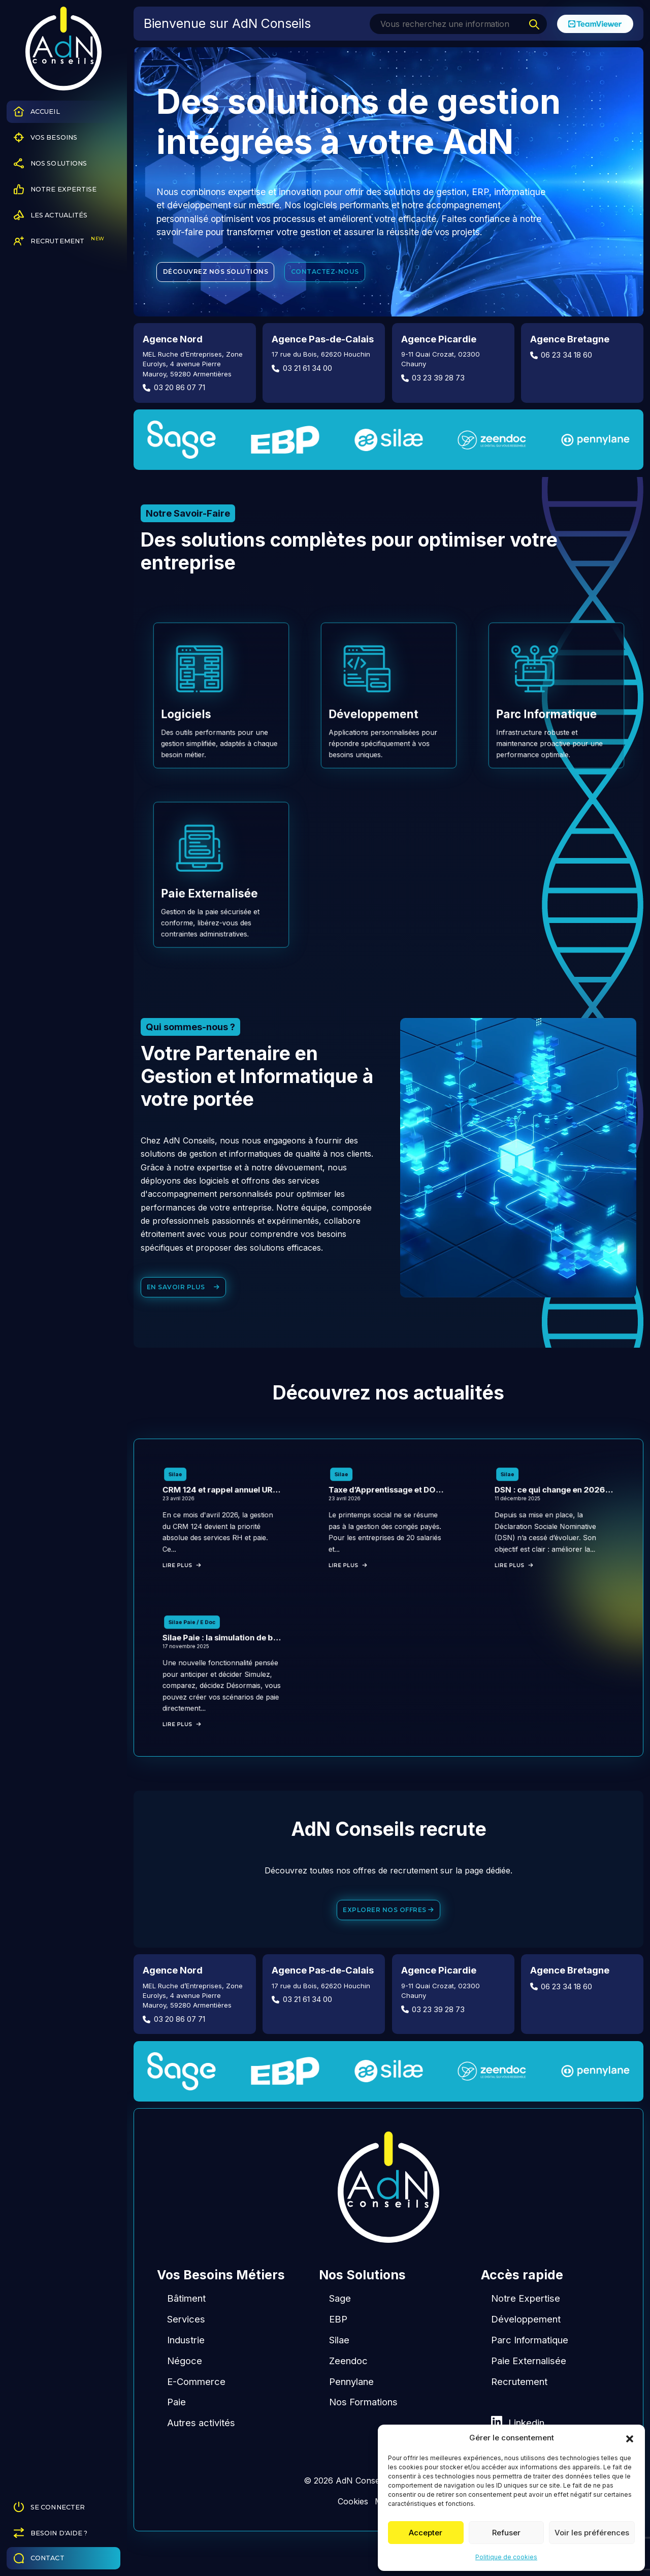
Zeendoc (348, 2391)
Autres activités (201, 2454)
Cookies (353, 2532)
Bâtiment (186, 2329)
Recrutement (59, 240)
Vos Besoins (45, 137)
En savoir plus (184, 1296)
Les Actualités (51, 215)
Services (186, 2350)
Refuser (506, 2532)
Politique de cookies (506, 2557)
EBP (338, 2350)
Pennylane (351, 2412)
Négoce (184, 2391)
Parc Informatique (529, 2370)
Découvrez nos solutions (217, 272)
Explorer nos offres (388, 1940)
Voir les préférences (592, 2532)
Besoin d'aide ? (51, 2533)
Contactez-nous (328, 272)
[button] (630, 2438)
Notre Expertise (55, 189)
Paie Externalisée (528, 2391)
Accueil (37, 111)
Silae (339, 2370)
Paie (176, 2433)
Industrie (186, 2370)
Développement (526, 2350)
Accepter (425, 2532)
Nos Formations (363, 2433)
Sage (340, 2329)
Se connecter (49, 2507)
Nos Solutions (50, 163)
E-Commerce (196, 2412)
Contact (39, 2558)
